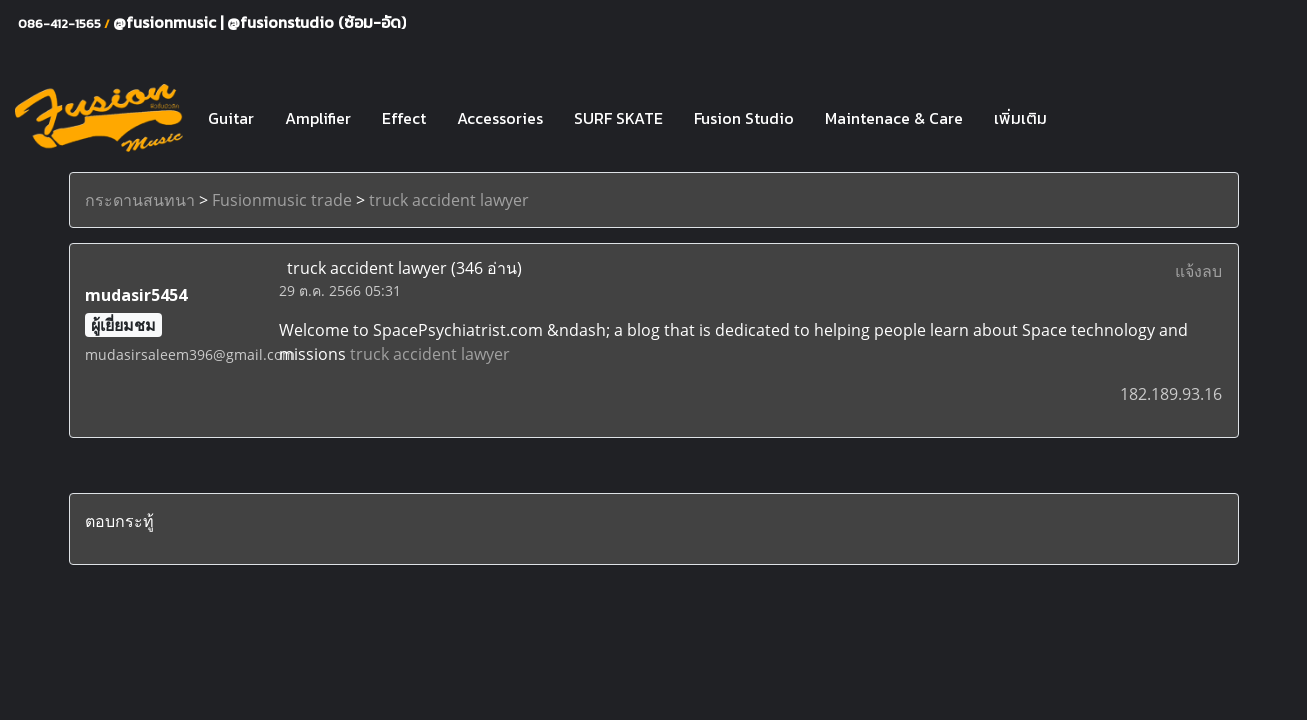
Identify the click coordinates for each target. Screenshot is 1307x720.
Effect (404, 118)
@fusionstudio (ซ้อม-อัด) (316, 22)
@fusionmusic (166, 22)
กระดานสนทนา (140, 200)
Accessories (500, 118)
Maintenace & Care (894, 118)
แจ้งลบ (1198, 271)
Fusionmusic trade (282, 200)
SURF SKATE (618, 118)
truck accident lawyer (449, 200)
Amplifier (318, 118)
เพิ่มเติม (1020, 118)
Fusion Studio (744, 118)
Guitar (231, 118)
